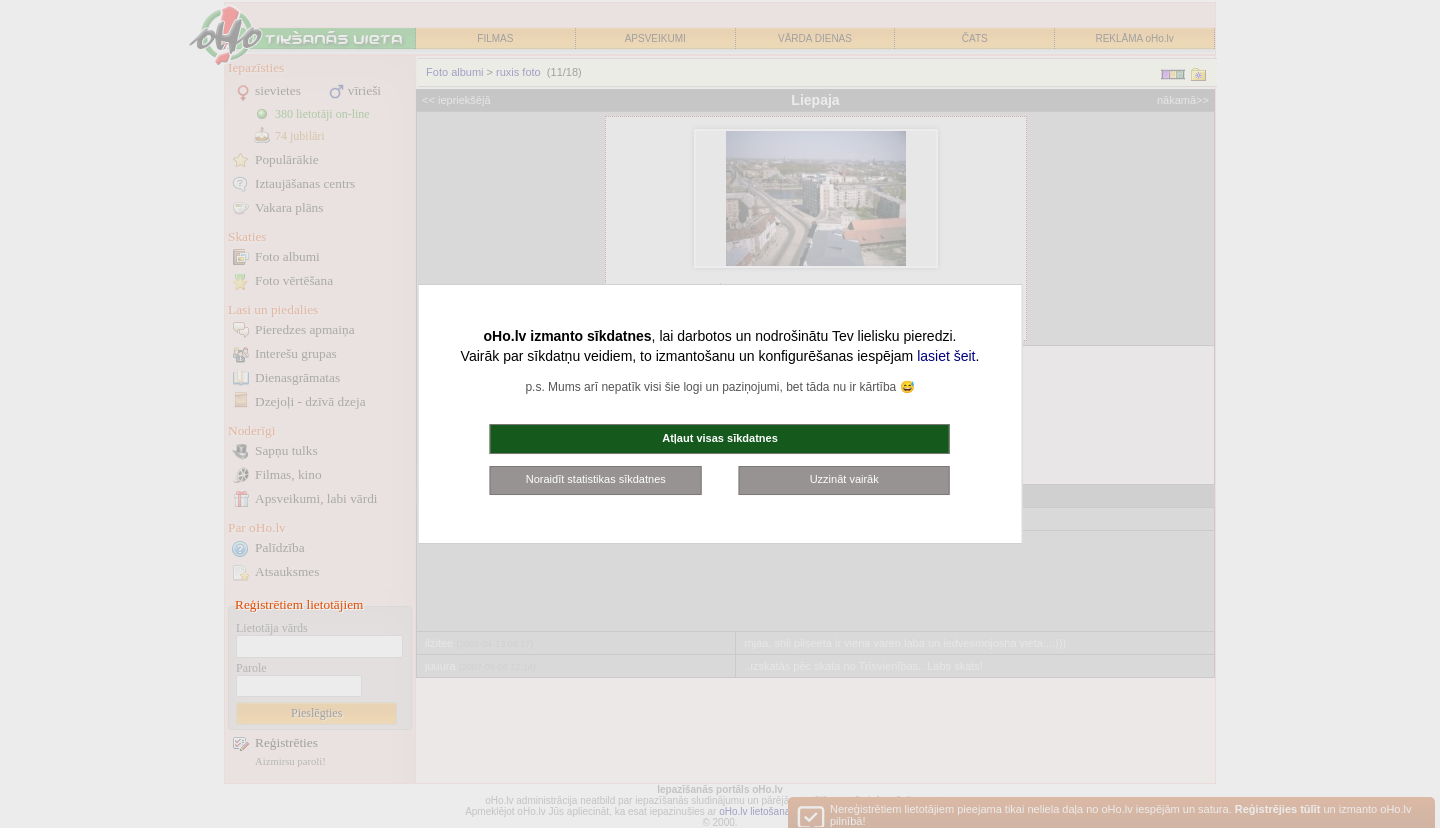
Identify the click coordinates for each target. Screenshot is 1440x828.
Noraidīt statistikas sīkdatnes (596, 479)
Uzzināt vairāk (844, 479)
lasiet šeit (946, 356)
